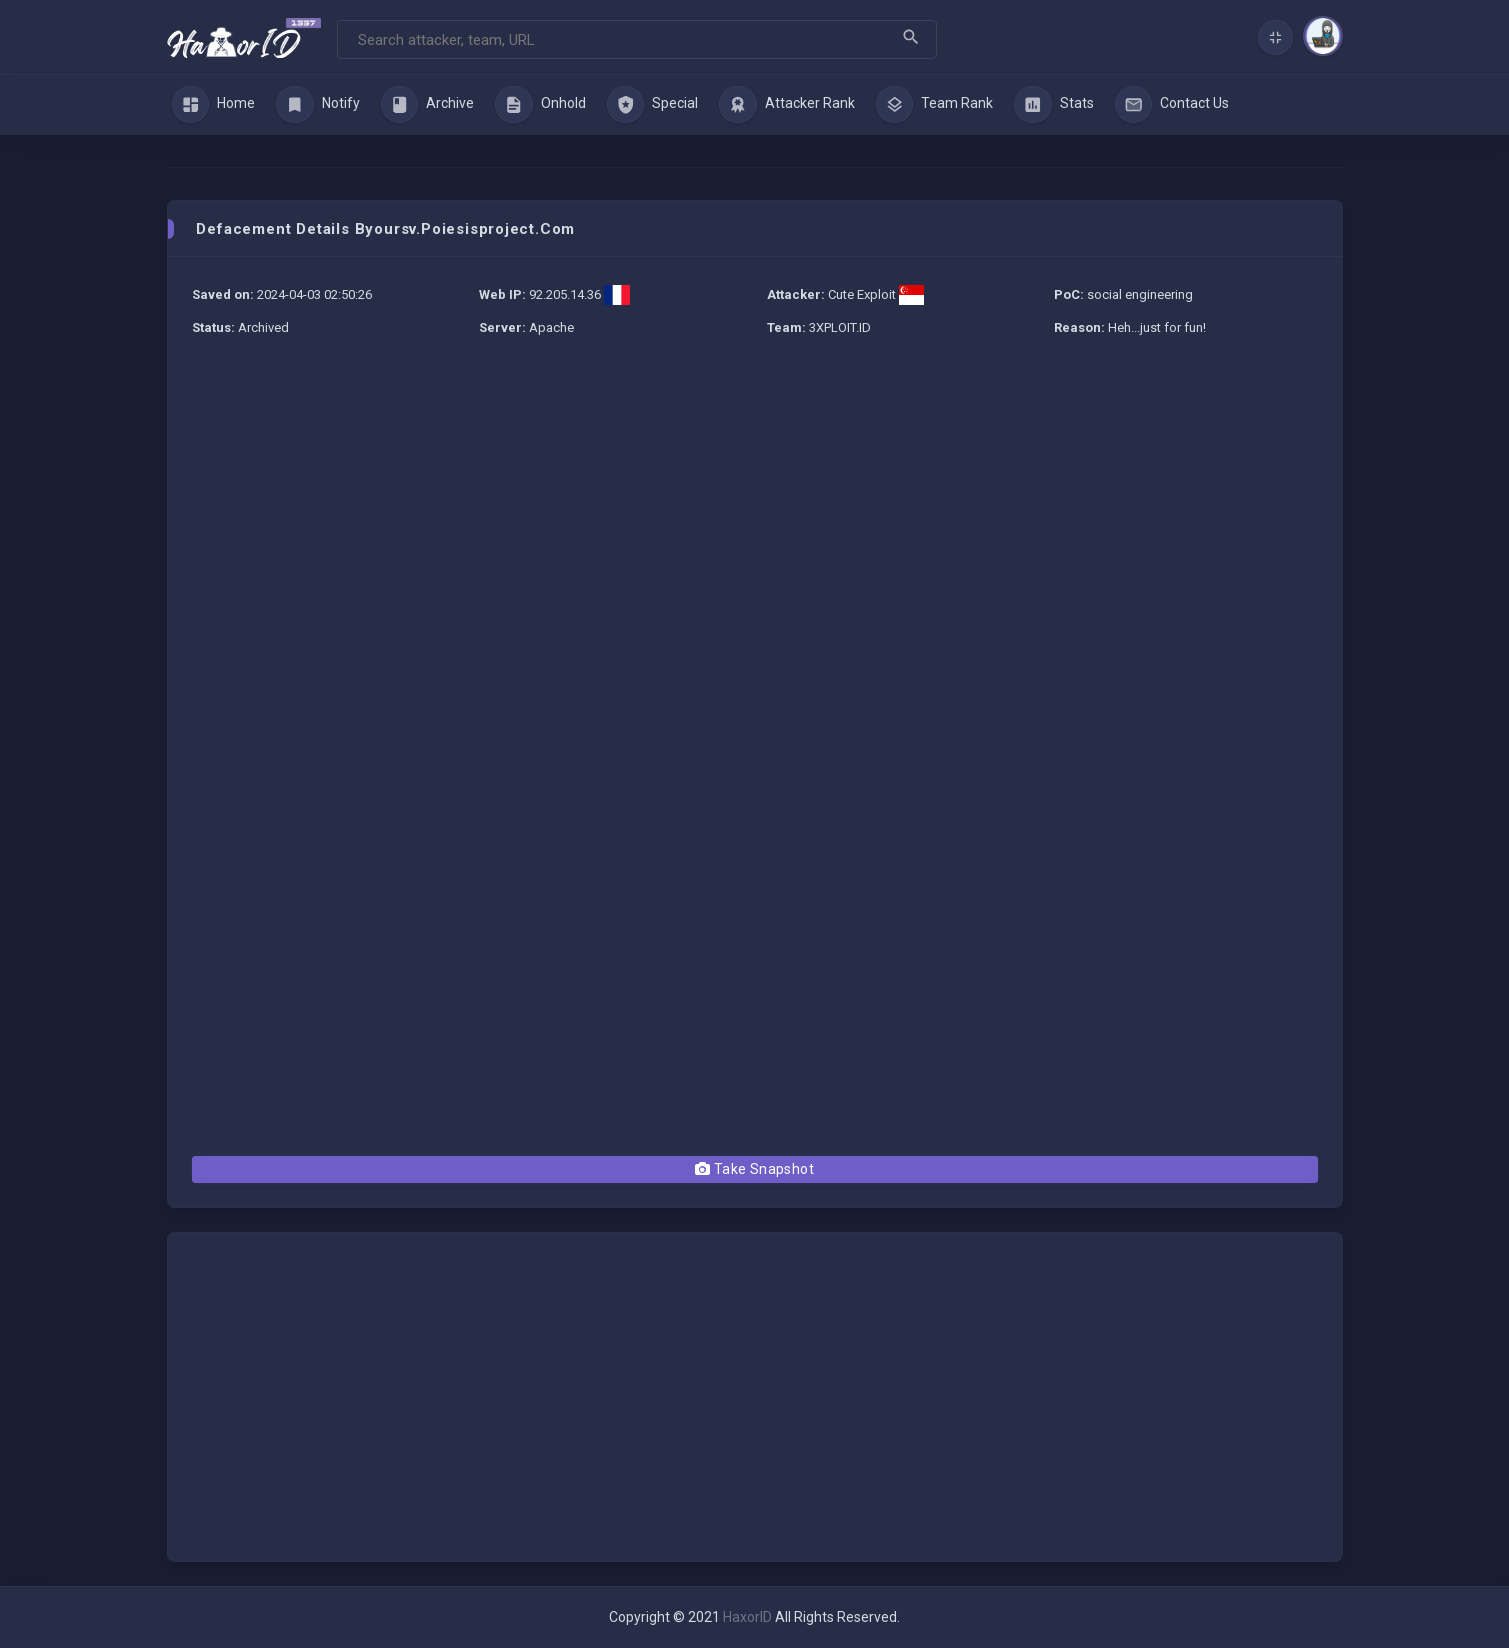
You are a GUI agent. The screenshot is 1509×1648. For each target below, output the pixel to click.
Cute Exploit (862, 294)
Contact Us (1172, 105)
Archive (428, 105)
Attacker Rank (787, 105)
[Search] (637, 39)
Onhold (540, 105)
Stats (1054, 105)
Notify (318, 105)
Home (214, 105)
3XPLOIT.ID (840, 327)
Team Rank (935, 105)
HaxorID (747, 1617)
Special (653, 105)
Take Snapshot (754, 1169)
